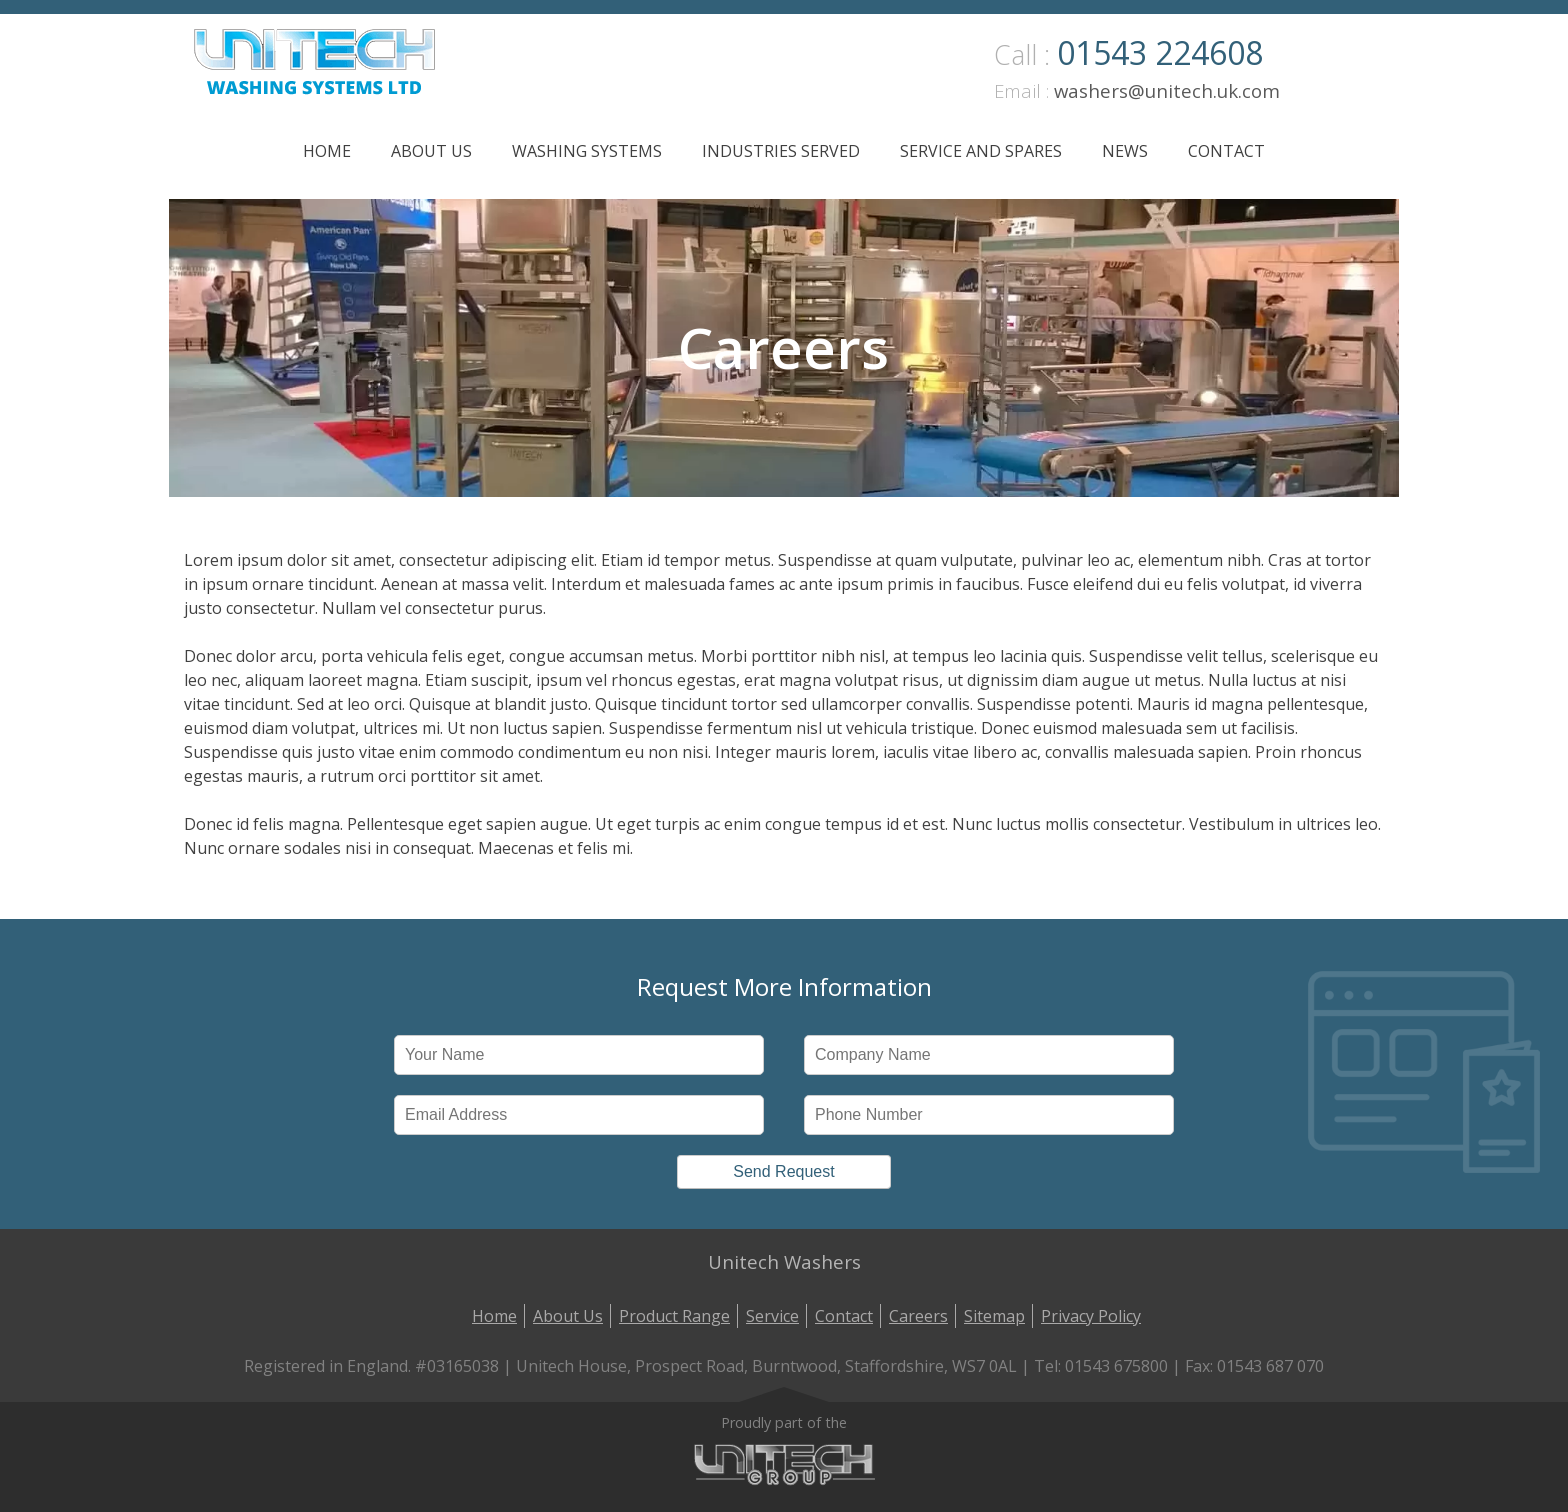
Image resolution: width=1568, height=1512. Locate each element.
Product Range (674, 1316)
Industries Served (781, 151)
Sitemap (994, 1316)
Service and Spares (981, 151)
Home (327, 151)
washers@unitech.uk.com (1167, 90)
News (1125, 151)
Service (772, 1316)
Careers (918, 1316)
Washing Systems (587, 151)
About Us (431, 151)
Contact (1226, 151)
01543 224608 (1160, 52)
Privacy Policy (1091, 1316)
